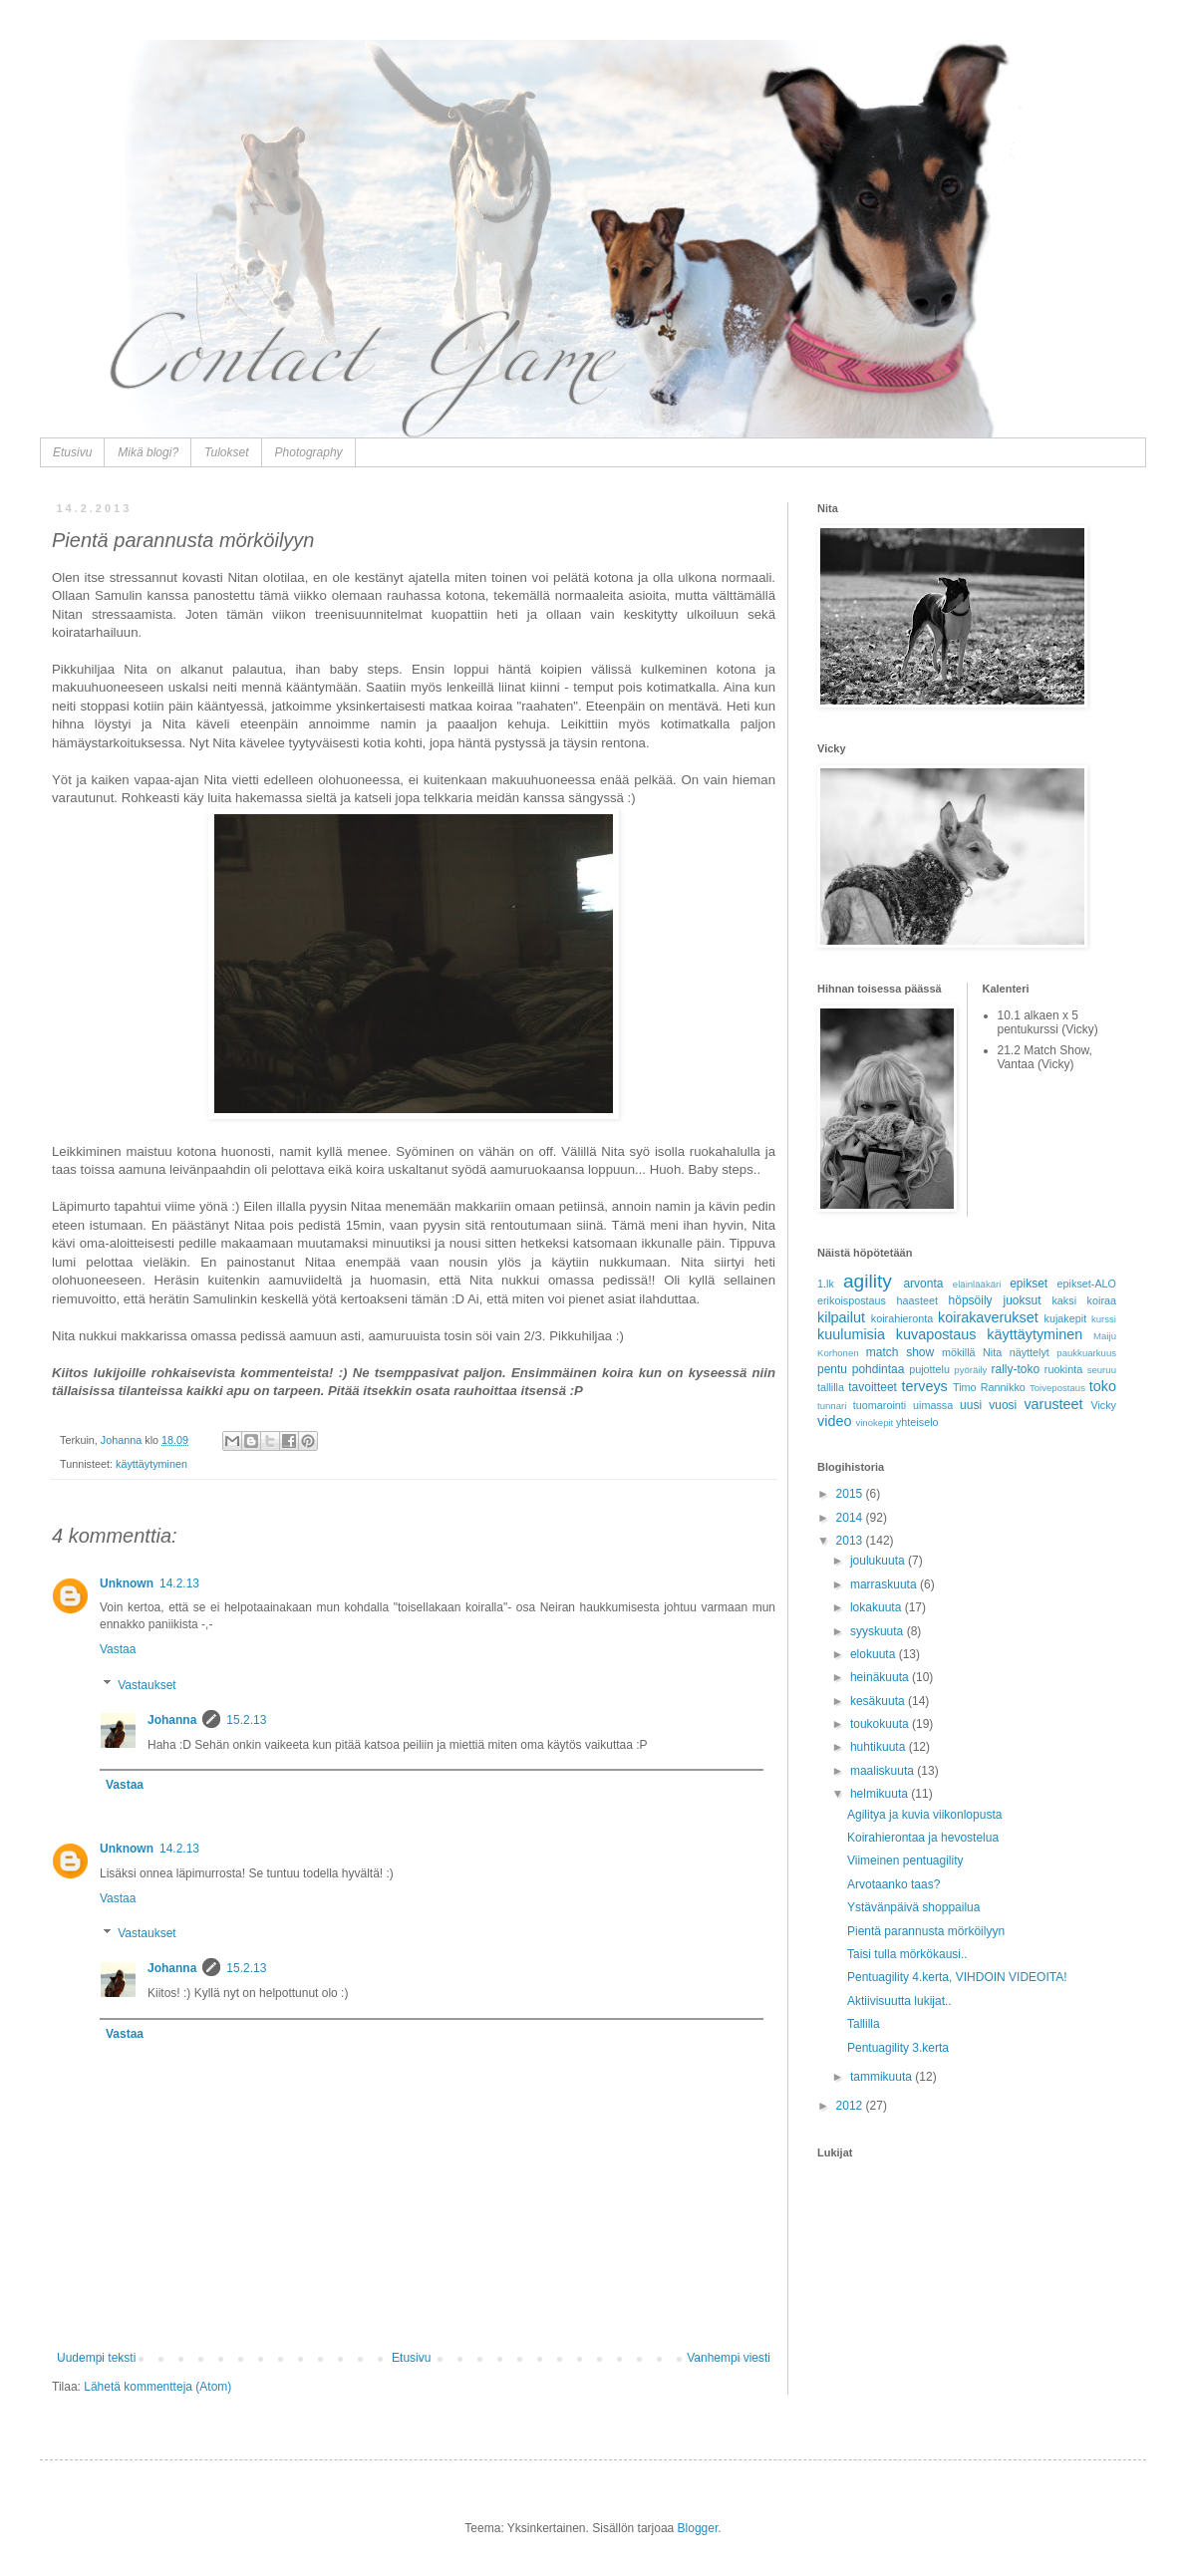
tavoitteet (872, 1387)
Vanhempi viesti (728, 2358)
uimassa (933, 1405)
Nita (992, 1352)
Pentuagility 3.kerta (898, 2048)
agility (867, 1281)
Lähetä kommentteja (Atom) (157, 2387)
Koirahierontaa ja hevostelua (923, 1838)
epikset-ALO (1086, 1283)
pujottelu (929, 1369)
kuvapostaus (936, 1334)
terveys (924, 1386)
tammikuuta (882, 2077)
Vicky (1103, 1405)
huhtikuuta (879, 1747)
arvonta (923, 1283)
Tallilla (863, 2024)
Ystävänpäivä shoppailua (913, 1907)
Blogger (698, 2528)
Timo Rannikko (989, 1387)
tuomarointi (879, 1405)
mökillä (959, 1352)
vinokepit (874, 1422)
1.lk (825, 1283)
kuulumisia (851, 1334)
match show (900, 1352)
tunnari (831, 1405)
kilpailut (841, 1317)
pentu (832, 1369)
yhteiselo (917, 1422)
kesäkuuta (879, 1701)
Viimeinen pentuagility (905, 1860)
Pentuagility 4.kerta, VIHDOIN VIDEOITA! (957, 1977)
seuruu (1101, 1369)
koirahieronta (902, 1318)
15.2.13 (246, 1720)
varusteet (1053, 1404)
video (834, 1421)
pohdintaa (878, 1369)
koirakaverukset (988, 1317)
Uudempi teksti (96, 2358)
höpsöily (971, 1300)
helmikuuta (880, 1794)
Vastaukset (146, 1685)
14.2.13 (179, 1583)
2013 (851, 1541)
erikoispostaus (851, 1300)
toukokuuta (881, 1724)
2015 (851, 1494)
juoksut (1022, 1300)
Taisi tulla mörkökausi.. (907, 1954)
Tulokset (226, 452)
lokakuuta (877, 1607)
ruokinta (1063, 1369)
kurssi (1103, 1318)
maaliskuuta (883, 1771)
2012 (851, 2106)
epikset (1028, 1283)
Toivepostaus (1057, 1387)
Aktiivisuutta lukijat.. (899, 2001)
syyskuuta (878, 1631)
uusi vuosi (988, 1405)
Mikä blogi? (148, 452)
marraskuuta (885, 1584)
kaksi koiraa (1083, 1300)
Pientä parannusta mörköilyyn (926, 1931)
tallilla (830, 1387)
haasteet (917, 1300)
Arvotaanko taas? (893, 1884)
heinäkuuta (881, 1677)
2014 (851, 1518)
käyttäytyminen (151, 1464)
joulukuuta (879, 1561)
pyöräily (970, 1369)
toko (1102, 1386)
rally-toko (1015, 1369)
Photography (309, 452)
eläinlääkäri (977, 1284)
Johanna (172, 1720)
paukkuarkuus (1086, 1352)
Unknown (126, 1583)
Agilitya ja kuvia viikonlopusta (924, 1815)
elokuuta (874, 1654)
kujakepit (1065, 1318)
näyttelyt (1029, 1352)
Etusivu (72, 452)
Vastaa (118, 1649)
